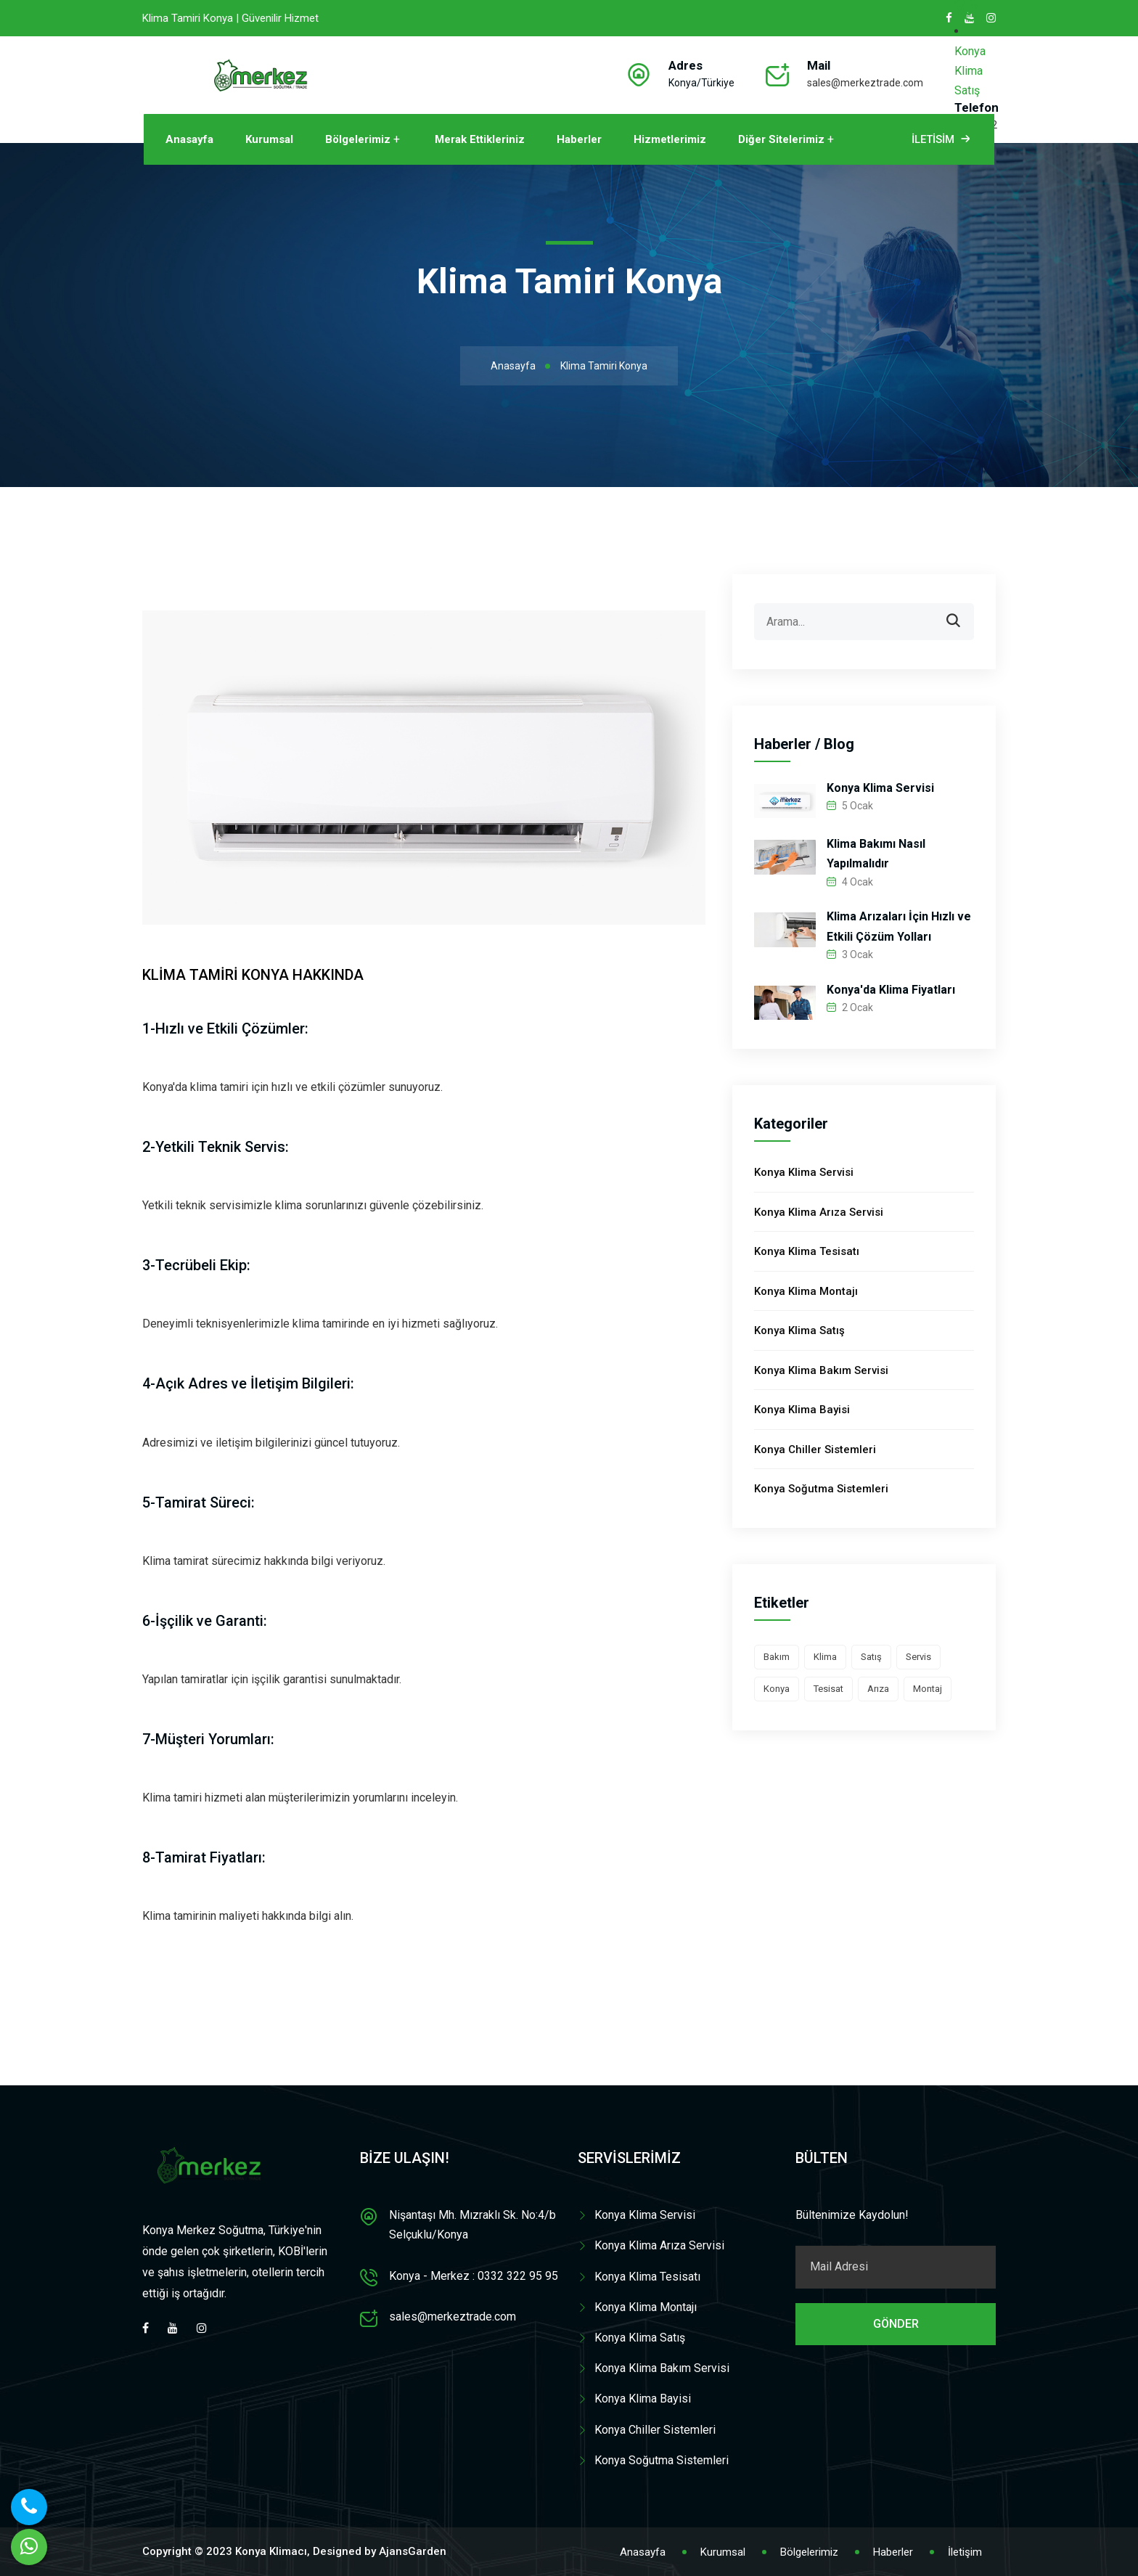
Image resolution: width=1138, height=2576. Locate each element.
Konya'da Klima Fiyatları (891, 990)
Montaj (927, 1688)
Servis (918, 1656)
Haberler (579, 139)
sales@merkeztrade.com (865, 83)
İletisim (942, 139)
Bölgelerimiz (357, 139)
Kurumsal (269, 139)
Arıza (878, 1688)
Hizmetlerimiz (670, 139)
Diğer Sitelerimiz (781, 139)
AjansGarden (412, 2551)
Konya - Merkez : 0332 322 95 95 (473, 2276)
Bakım (777, 1656)
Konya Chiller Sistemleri (815, 1449)
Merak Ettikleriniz (480, 139)
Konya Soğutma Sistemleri (821, 1488)
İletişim (965, 2552)
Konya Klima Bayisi (802, 1409)
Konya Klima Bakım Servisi (821, 1370)
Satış (871, 1656)
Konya (777, 1688)
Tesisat (828, 1688)
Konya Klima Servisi (880, 788)
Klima (825, 1656)
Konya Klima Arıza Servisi (818, 1212)
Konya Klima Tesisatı (806, 1251)
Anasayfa (189, 139)
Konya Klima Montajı (806, 1291)
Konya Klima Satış (970, 70)
